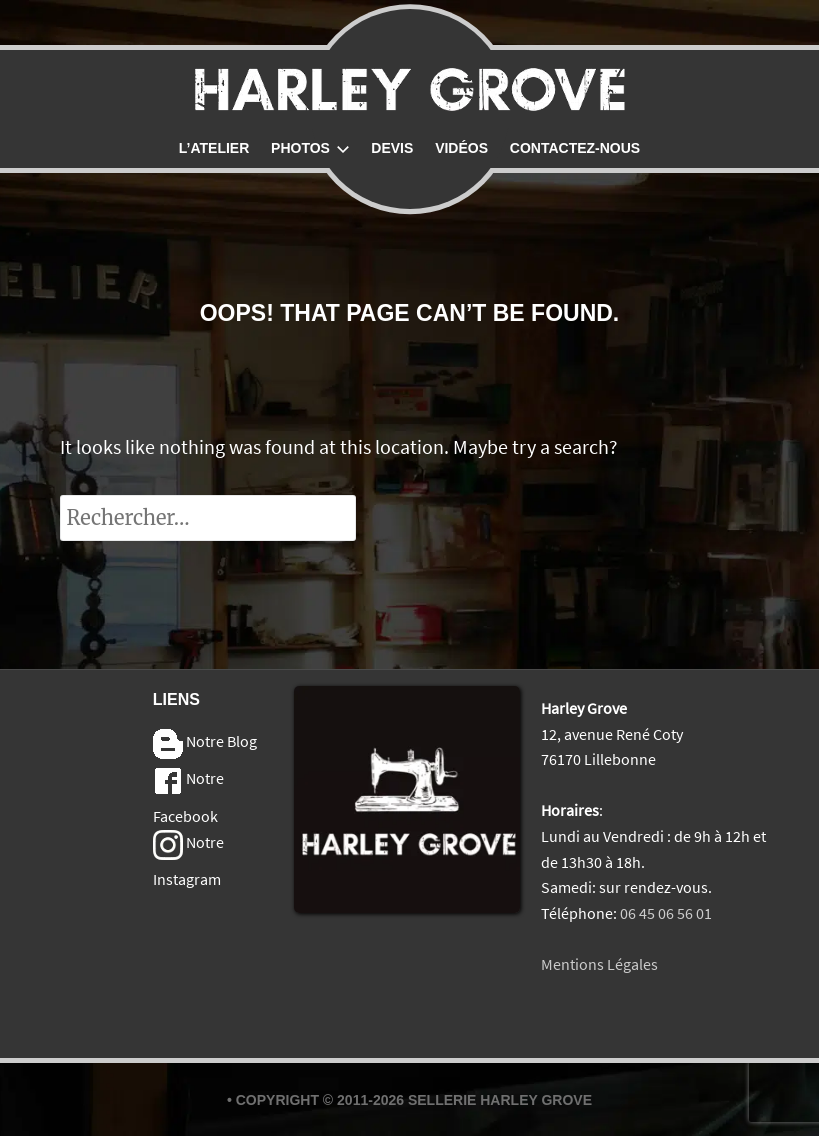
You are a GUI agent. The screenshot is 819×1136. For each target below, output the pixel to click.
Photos (310, 148)
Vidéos (461, 148)
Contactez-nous (575, 148)
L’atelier (214, 148)
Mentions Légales (599, 964)
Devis (392, 148)
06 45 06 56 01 (666, 913)
